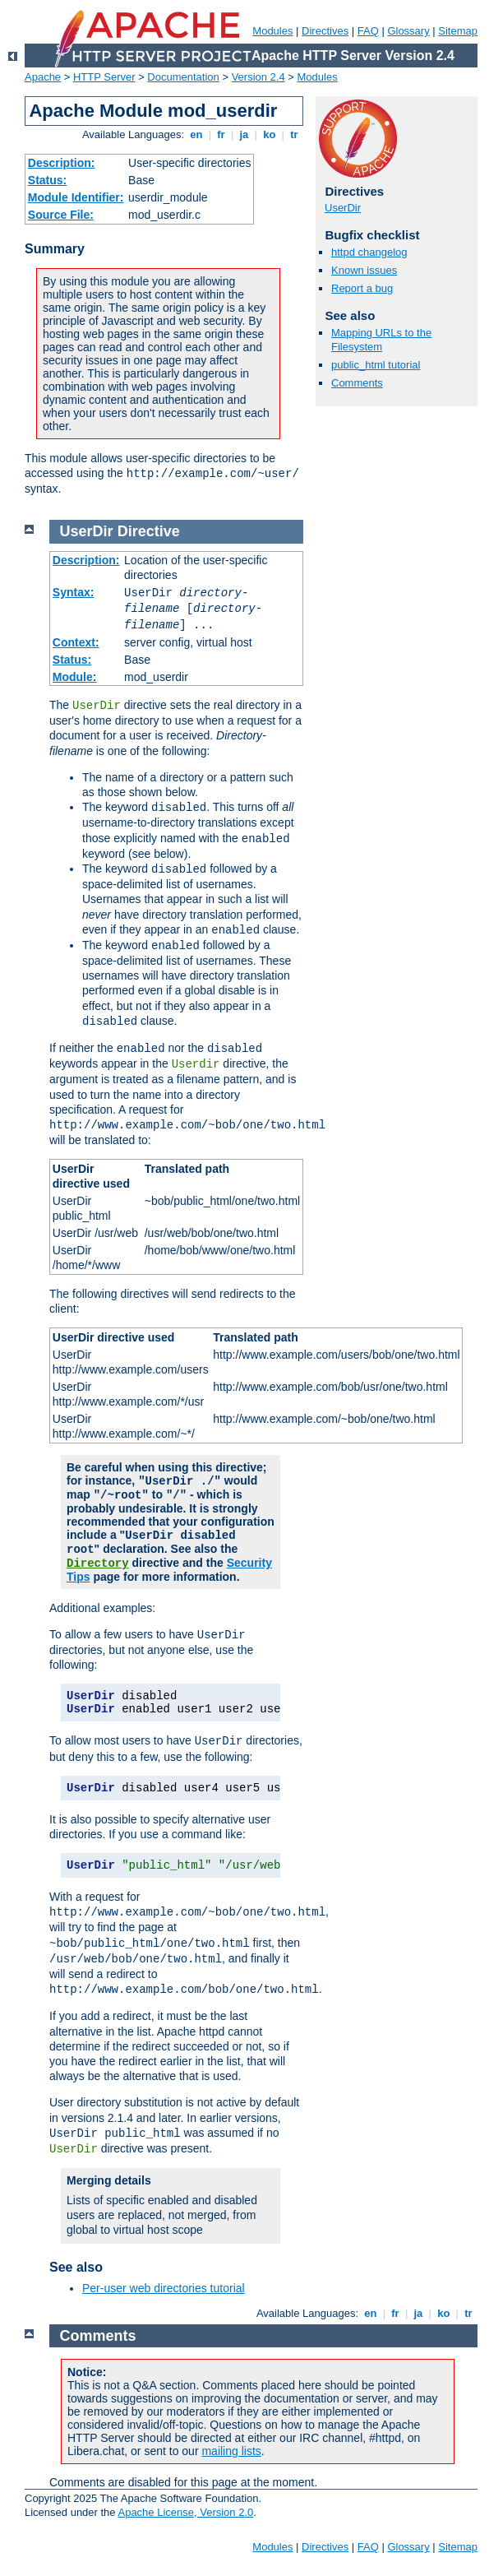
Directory (98, 1563)
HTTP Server (104, 77)
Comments (357, 383)
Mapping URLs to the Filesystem (381, 340)
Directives (325, 31)
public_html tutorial (375, 365)
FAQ (368, 31)
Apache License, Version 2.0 (185, 2512)
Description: (61, 162)
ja (244, 134)
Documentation (183, 77)
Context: (76, 642)
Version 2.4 (258, 77)
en (196, 134)
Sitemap (457, 31)
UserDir (343, 208)
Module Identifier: (76, 197)
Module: (75, 676)
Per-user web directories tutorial (163, 2288)
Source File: (61, 214)
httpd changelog (369, 252)
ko (270, 134)
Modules (272, 31)
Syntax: (74, 592)
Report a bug (362, 288)
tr (295, 134)
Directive (149, 531)
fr (221, 134)
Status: (47, 180)
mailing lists (231, 2451)
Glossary (408, 31)
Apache (43, 77)
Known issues (364, 270)
